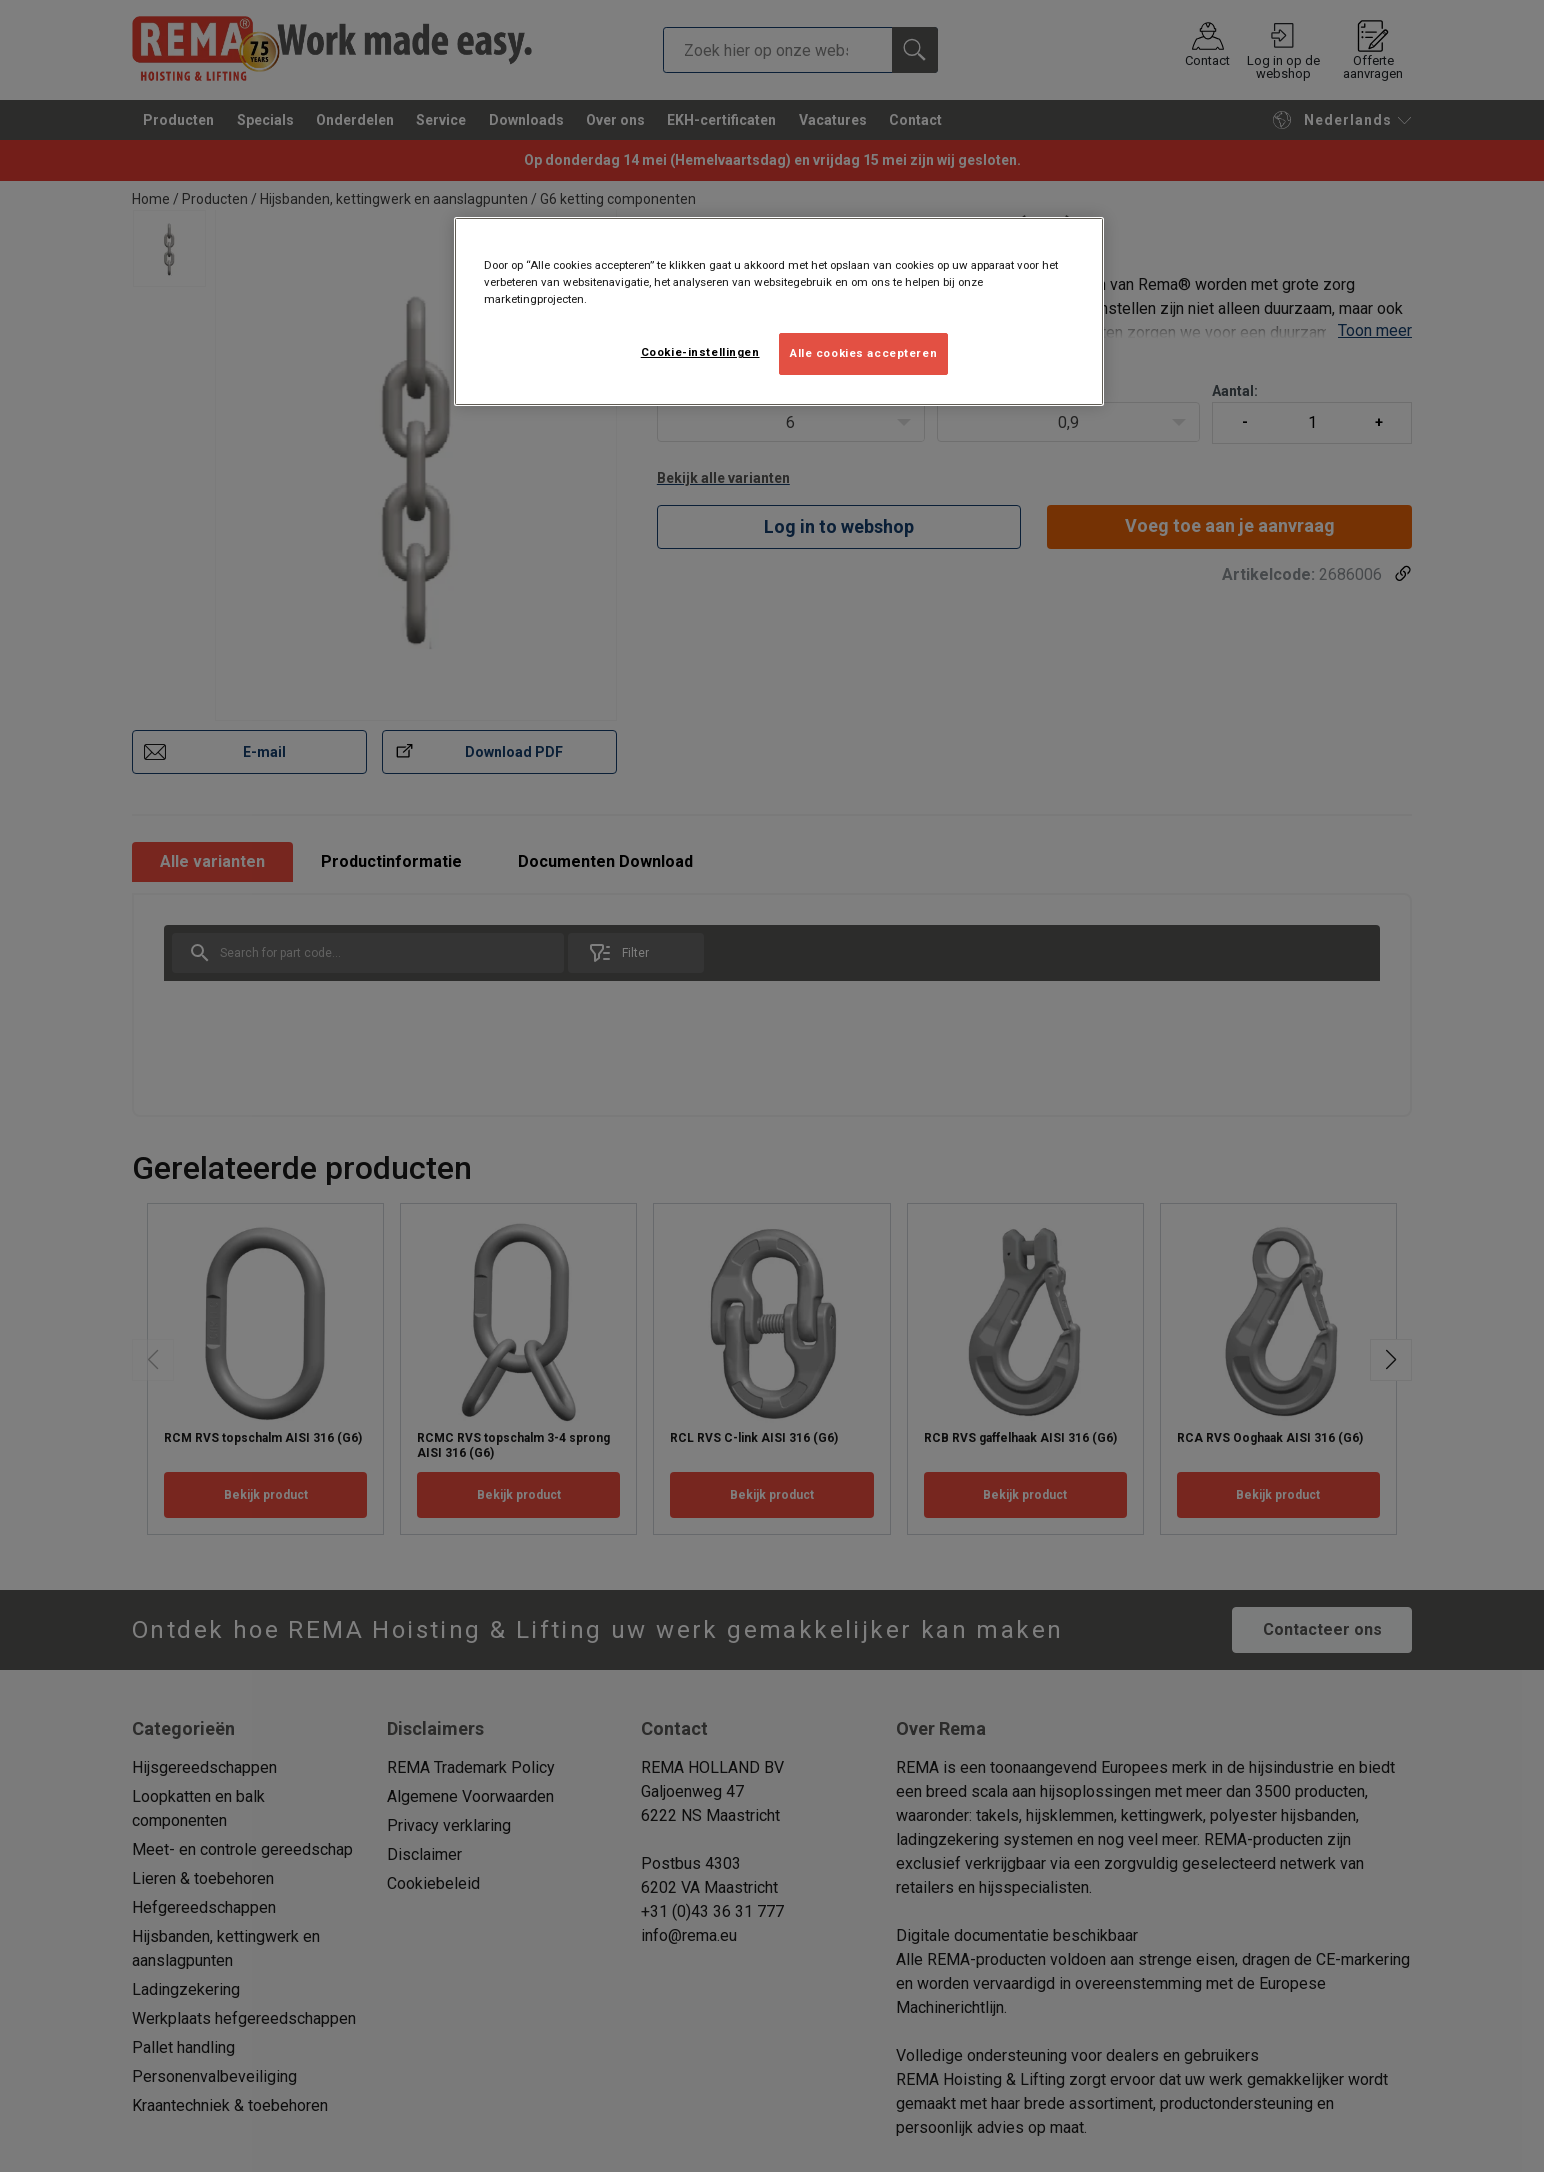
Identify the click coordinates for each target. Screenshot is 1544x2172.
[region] (779, 311)
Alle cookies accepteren (863, 353)
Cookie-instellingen (700, 352)
